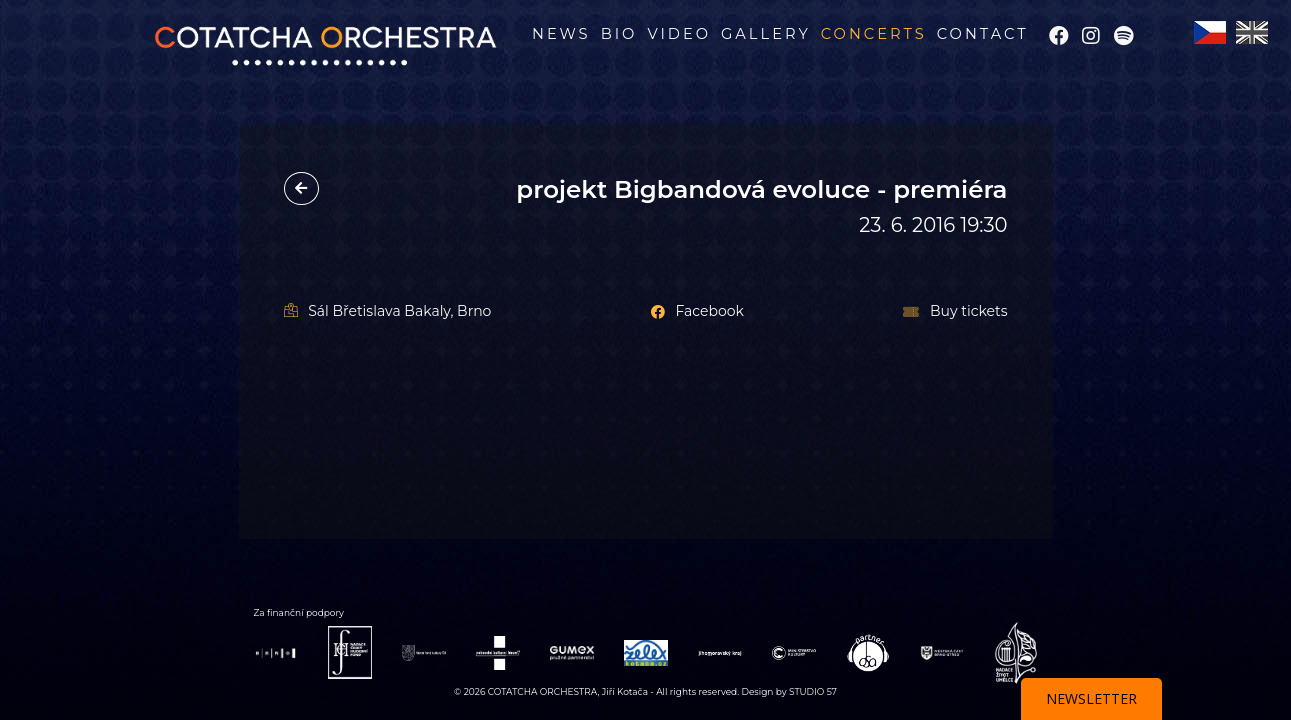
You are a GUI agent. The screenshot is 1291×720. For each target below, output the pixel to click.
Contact (983, 34)
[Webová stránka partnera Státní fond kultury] (424, 651)
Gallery (766, 34)
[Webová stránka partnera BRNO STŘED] (942, 651)
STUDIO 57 (813, 691)
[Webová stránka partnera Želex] (646, 651)
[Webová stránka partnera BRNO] (276, 652)
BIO (619, 34)
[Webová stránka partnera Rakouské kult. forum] (498, 651)
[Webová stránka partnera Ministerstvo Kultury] (794, 651)
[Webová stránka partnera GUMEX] (572, 651)
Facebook (697, 311)
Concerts (874, 34)
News (561, 34)
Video (679, 34)
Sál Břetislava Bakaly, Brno (388, 311)
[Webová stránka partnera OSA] (868, 651)
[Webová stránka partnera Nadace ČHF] (350, 651)
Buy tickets (955, 311)
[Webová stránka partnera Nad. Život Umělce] (1016, 651)
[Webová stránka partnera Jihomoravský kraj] (720, 652)
